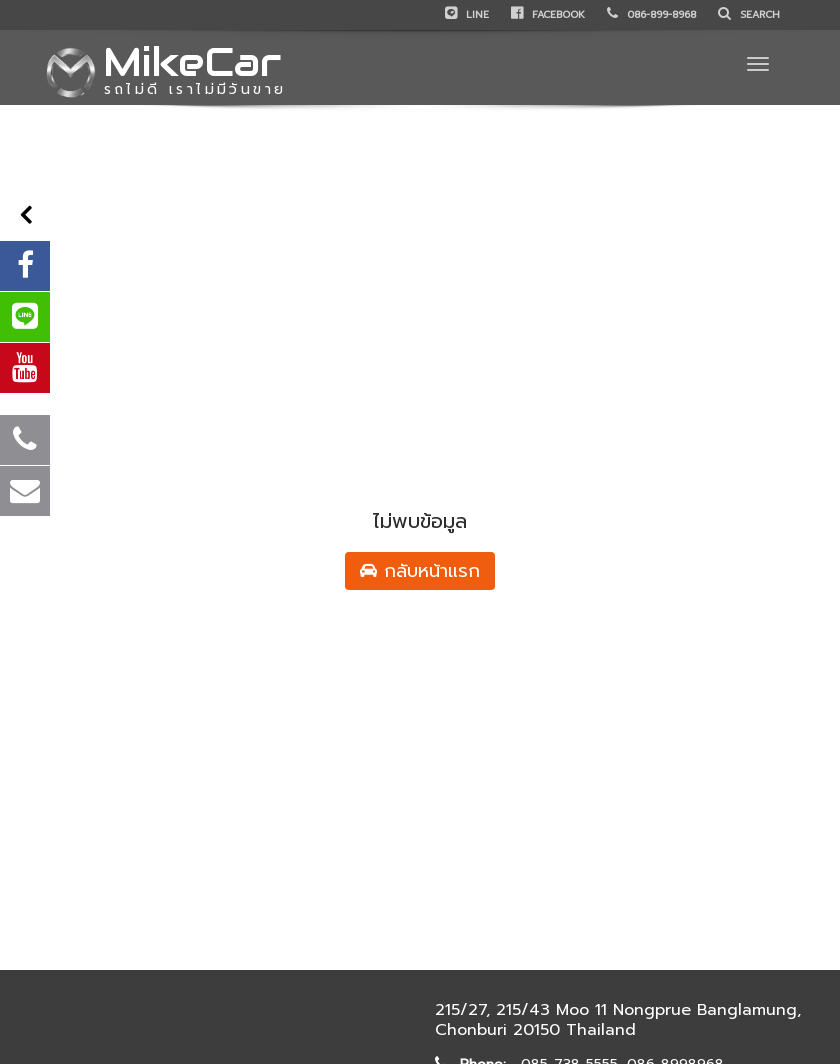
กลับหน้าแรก (420, 571)
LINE (467, 14)
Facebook (548, 14)
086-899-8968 (651, 14)
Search (749, 14)
